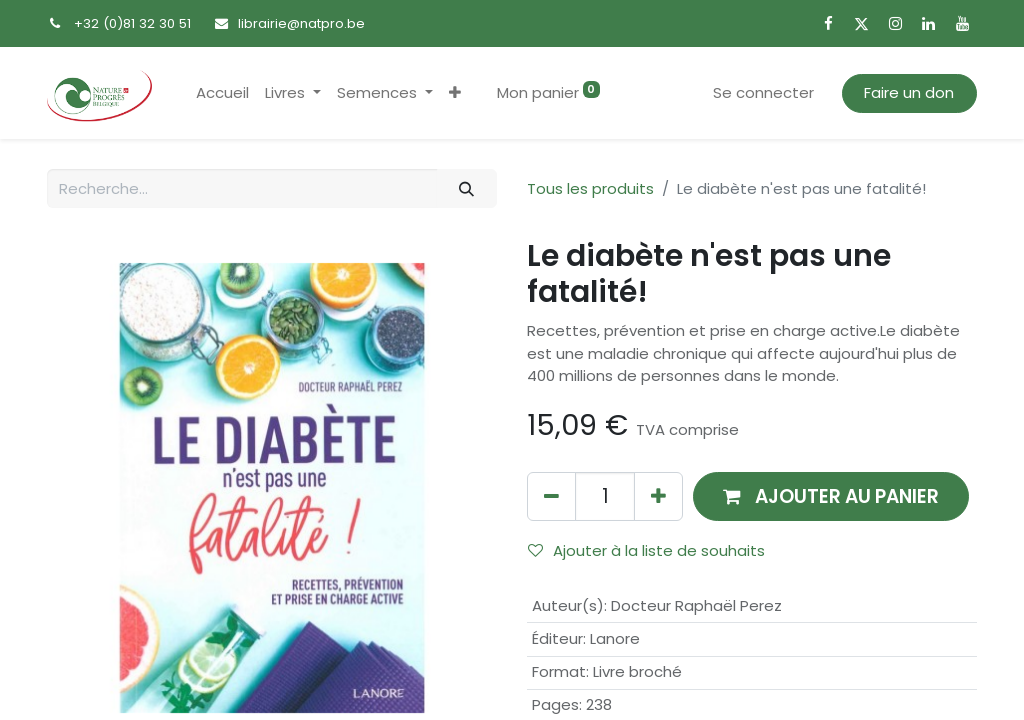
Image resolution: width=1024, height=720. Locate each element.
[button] (455, 93)
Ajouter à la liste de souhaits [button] (646, 550)
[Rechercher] (467, 188)
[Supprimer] (551, 496)
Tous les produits (590, 188)
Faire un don (909, 92)
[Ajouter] (658, 496)
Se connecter (763, 92)
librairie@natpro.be (301, 23)
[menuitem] (222, 93)
